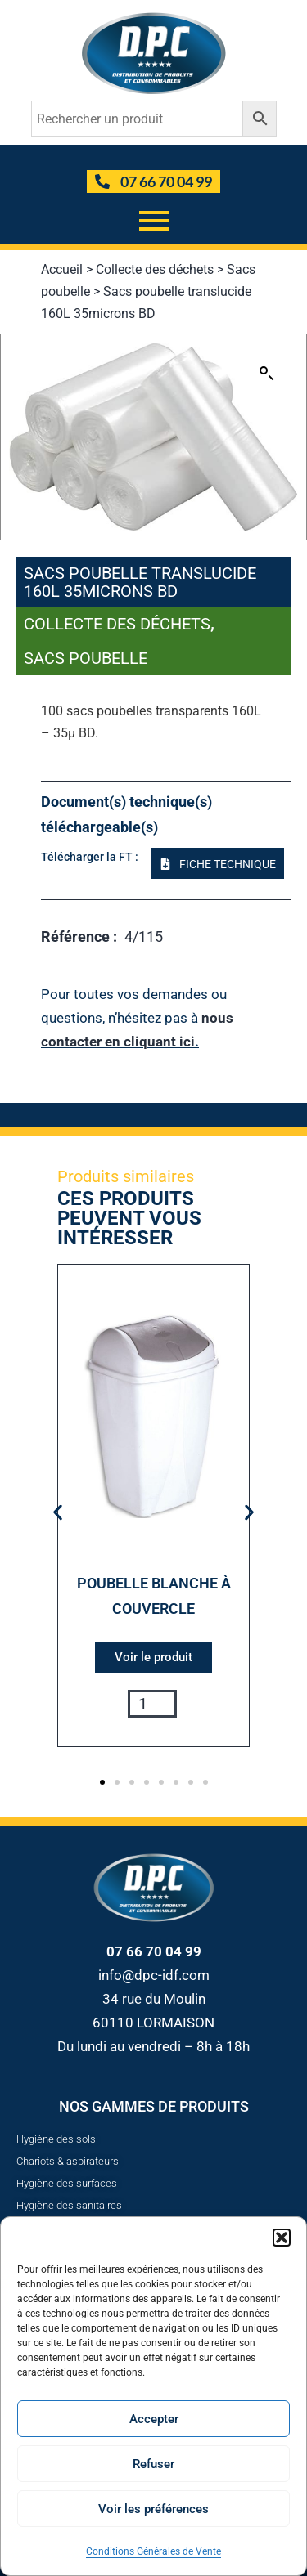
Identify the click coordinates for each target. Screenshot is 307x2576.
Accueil (62, 269)
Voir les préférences (153, 2509)
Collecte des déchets (155, 269)
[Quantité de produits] (152, 1704)
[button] (281, 2237)
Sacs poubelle (85, 658)
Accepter (153, 2419)
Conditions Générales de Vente (153, 2551)
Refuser (153, 2464)
